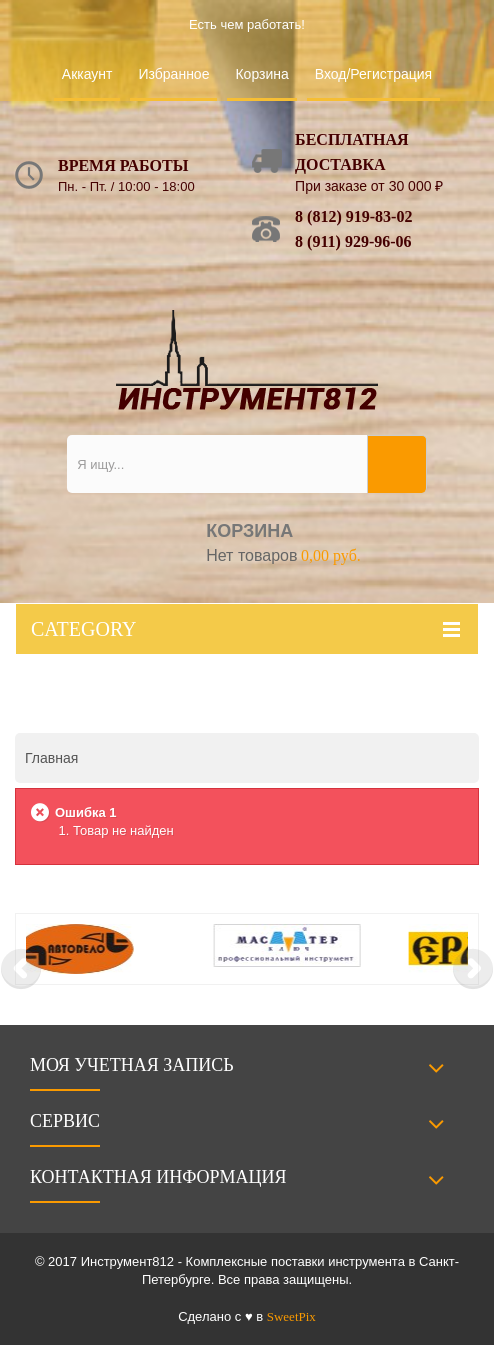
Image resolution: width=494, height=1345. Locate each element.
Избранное (173, 74)
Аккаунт (87, 74)
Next (473, 969)
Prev (21, 969)
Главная (51, 758)
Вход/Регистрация (373, 74)
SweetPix (291, 1316)
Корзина (261, 74)
